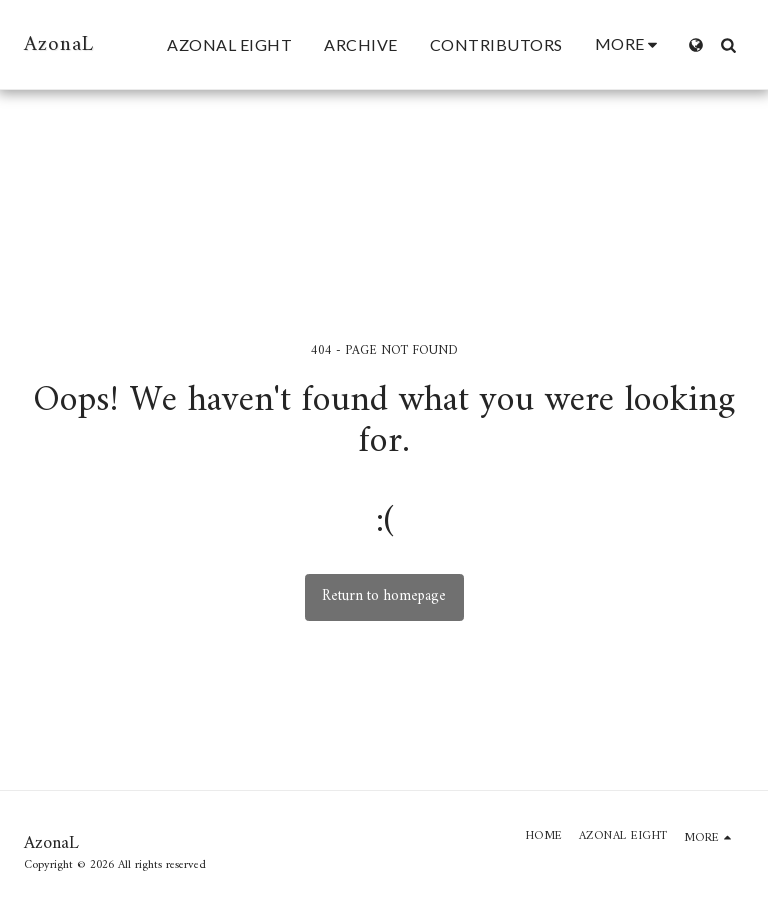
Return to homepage (384, 596)
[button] (728, 45)
